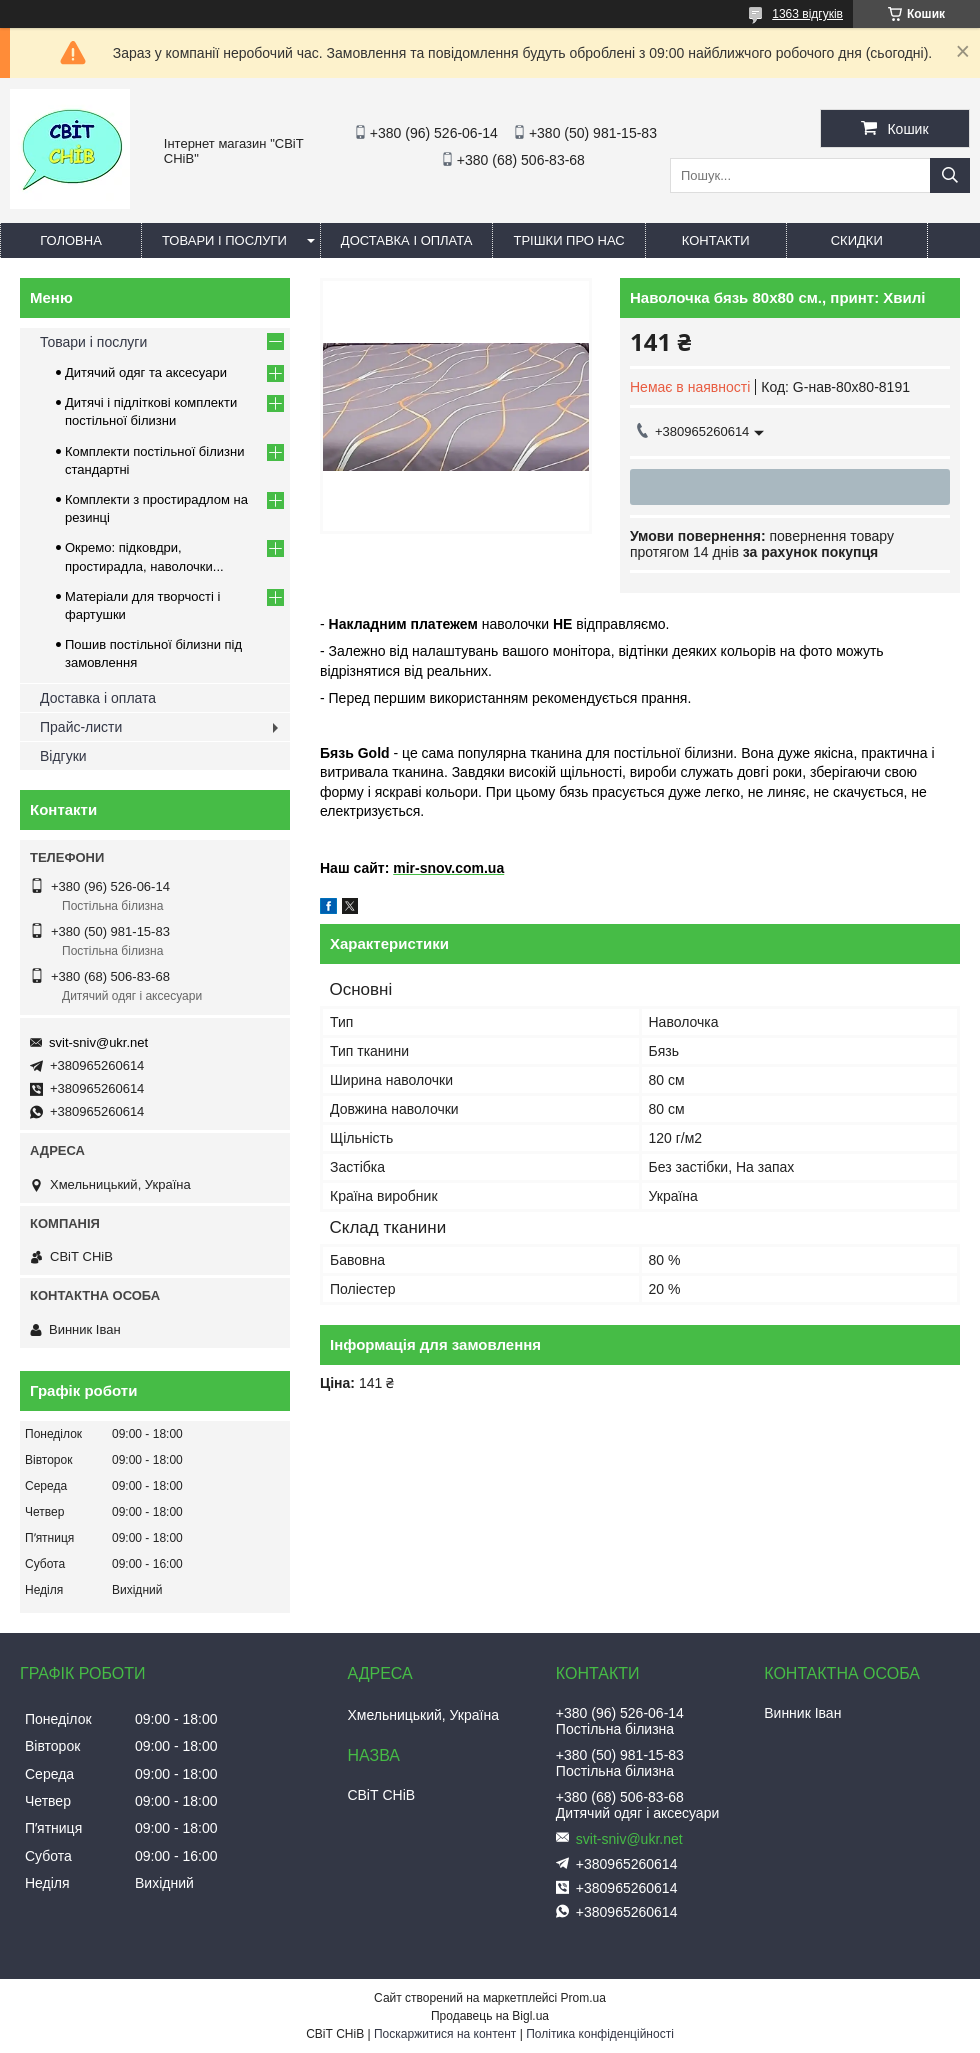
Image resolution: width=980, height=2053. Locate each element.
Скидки (857, 240)
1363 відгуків (807, 14)
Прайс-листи (81, 727)
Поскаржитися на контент (445, 2034)
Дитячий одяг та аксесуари (146, 372)
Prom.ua (583, 1998)
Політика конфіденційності (600, 2034)
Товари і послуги (224, 240)
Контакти (716, 240)
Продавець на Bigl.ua (490, 2016)
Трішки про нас (568, 240)
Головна (71, 240)
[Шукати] (950, 175)
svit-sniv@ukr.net (98, 1042)
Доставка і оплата (407, 240)
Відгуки (63, 756)
